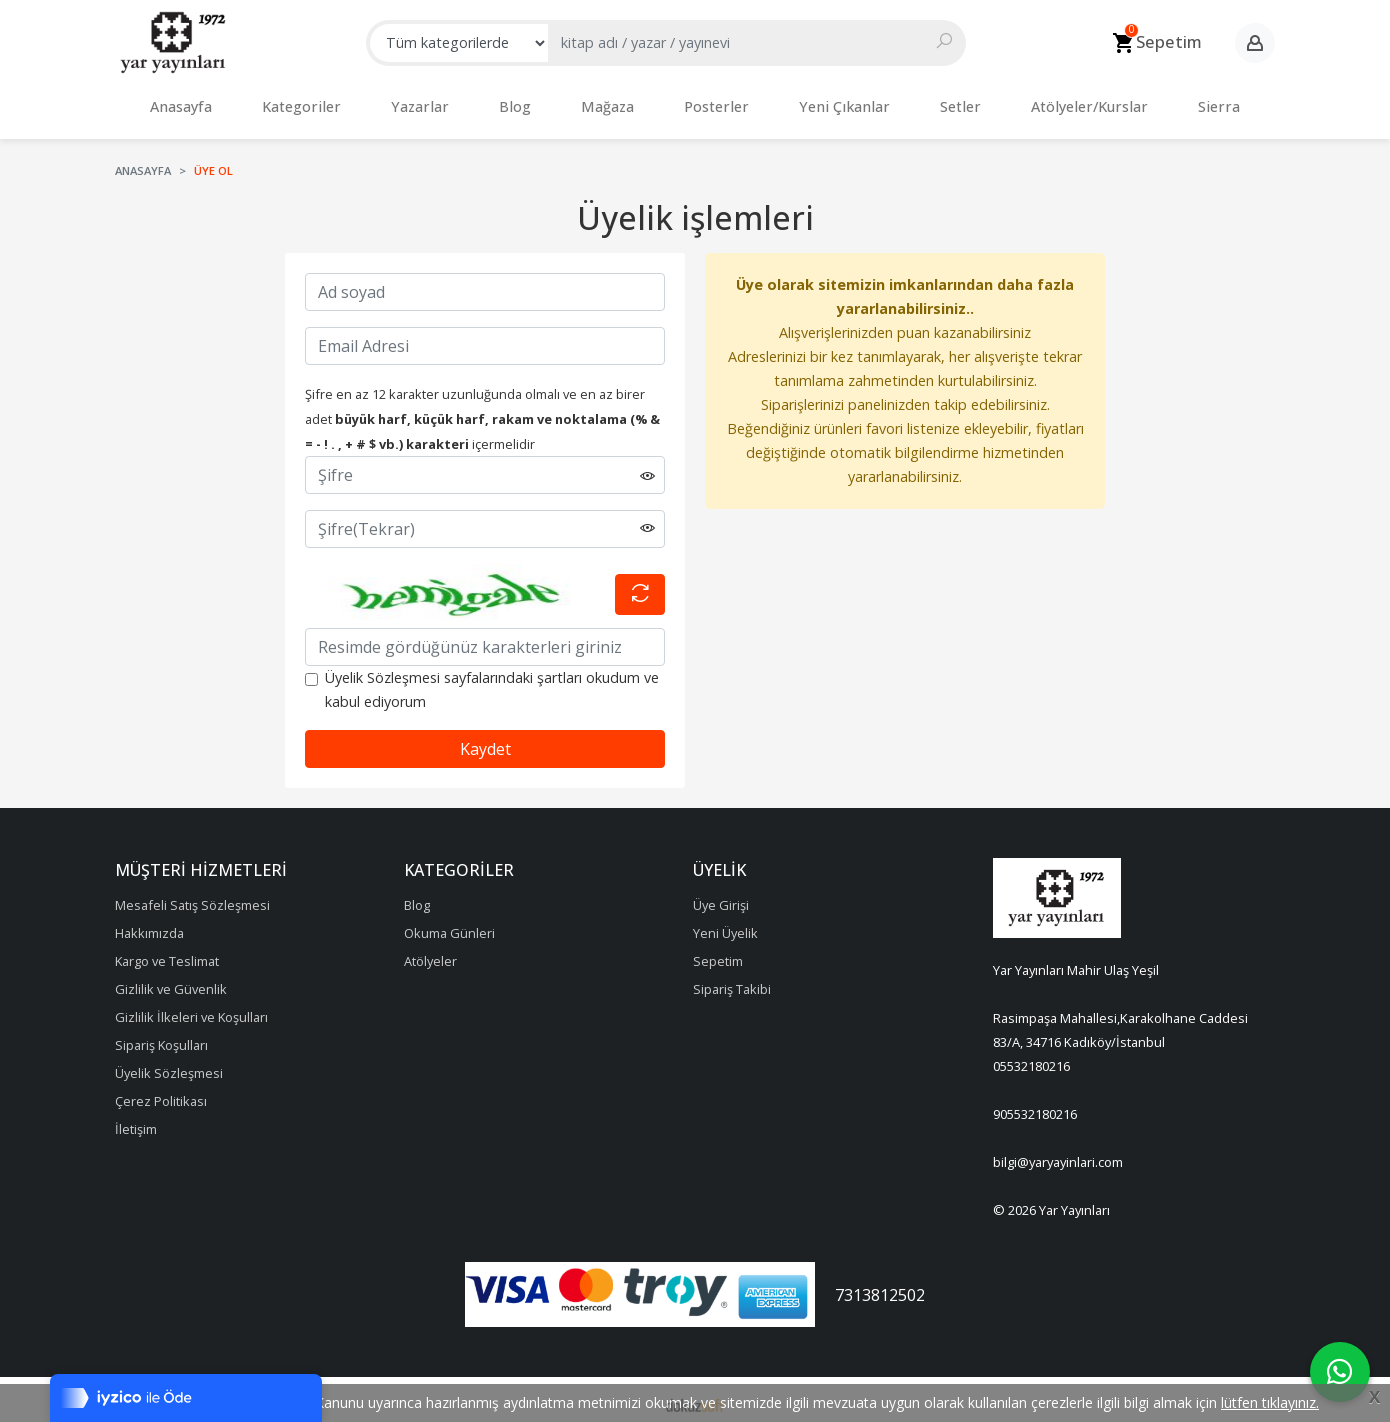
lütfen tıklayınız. (1270, 1402)
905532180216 (1035, 1104)
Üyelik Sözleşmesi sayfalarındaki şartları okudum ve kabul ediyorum (492, 679)
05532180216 (1031, 1056)
